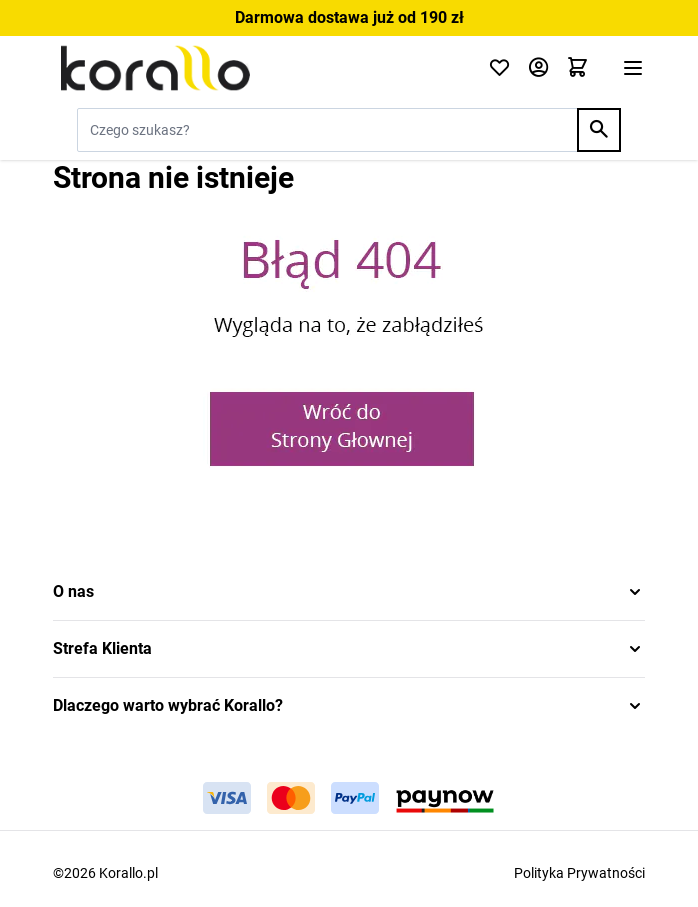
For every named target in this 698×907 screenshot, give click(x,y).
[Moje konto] (538, 68)
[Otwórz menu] (633, 68)
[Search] (599, 130)
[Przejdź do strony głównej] (258, 68)
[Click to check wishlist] (499, 68)
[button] (349, 592)
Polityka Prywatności (579, 873)
